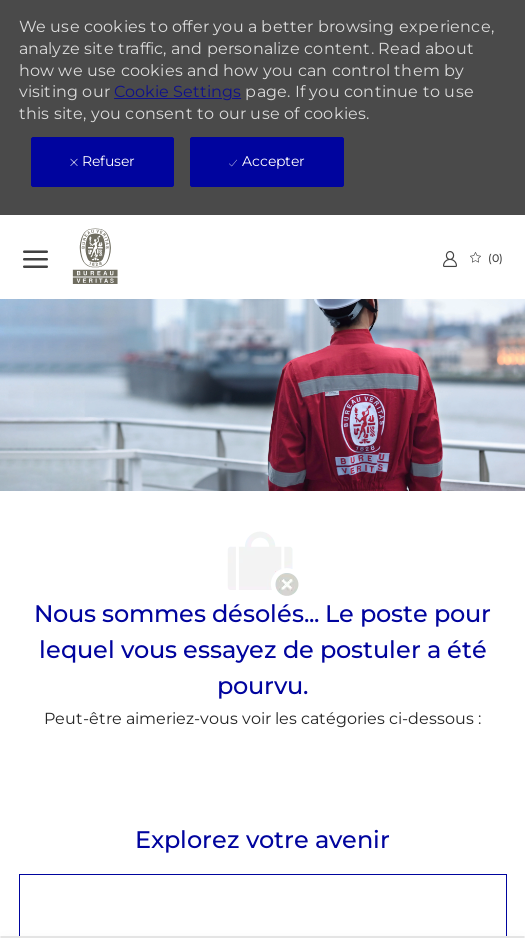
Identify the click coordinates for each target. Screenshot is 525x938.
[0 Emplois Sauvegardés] (486, 258)
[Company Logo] (123, 257)
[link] (450, 258)
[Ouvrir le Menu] (35, 256)
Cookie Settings (177, 91)
